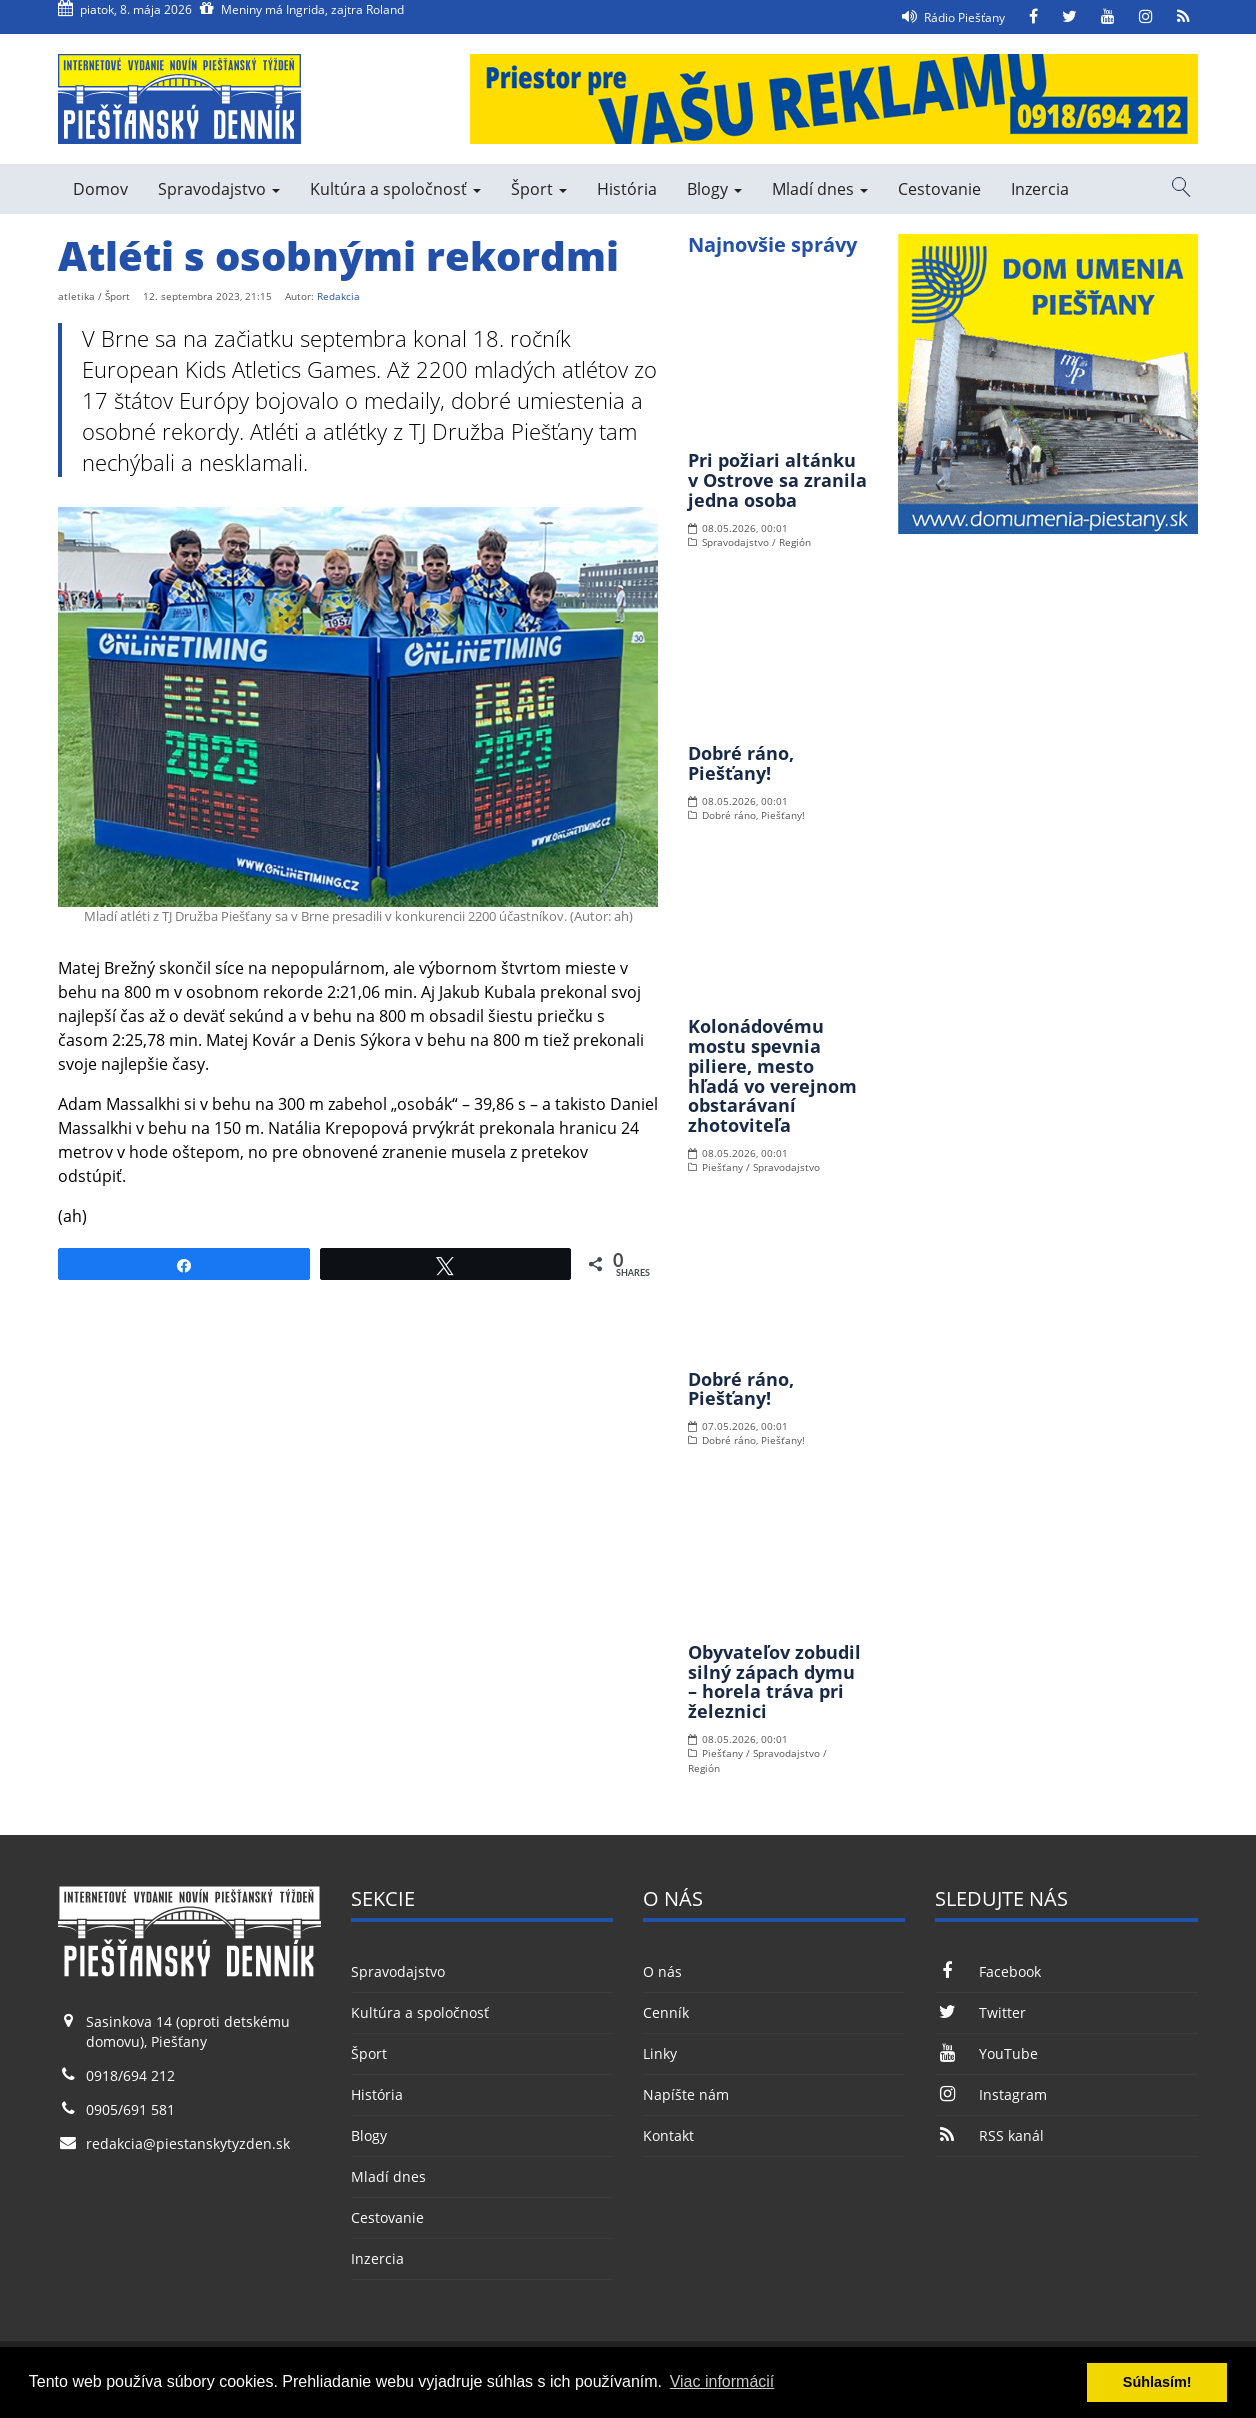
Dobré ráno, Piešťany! (741, 763)
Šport (539, 189)
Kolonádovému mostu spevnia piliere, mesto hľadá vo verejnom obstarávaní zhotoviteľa (772, 1075)
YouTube (986, 2053)
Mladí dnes (820, 189)
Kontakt (668, 2135)
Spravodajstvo (219, 189)
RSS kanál (989, 2135)
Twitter (980, 2012)
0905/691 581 (130, 2109)
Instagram (990, 2094)
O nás (662, 1971)
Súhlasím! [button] (1157, 2382)
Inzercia (1040, 189)
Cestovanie (939, 189)
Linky (660, 2053)
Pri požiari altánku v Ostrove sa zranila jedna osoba (777, 480)
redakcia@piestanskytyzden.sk (188, 2143)
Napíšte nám (686, 2094)
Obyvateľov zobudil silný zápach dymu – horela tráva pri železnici (774, 1681)
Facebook (987, 1971)
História (627, 189)
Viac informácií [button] (722, 2381)
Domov (100, 189)
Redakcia (338, 296)
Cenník (666, 2012)
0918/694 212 (130, 2075)
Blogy (714, 189)
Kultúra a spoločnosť (395, 189)
